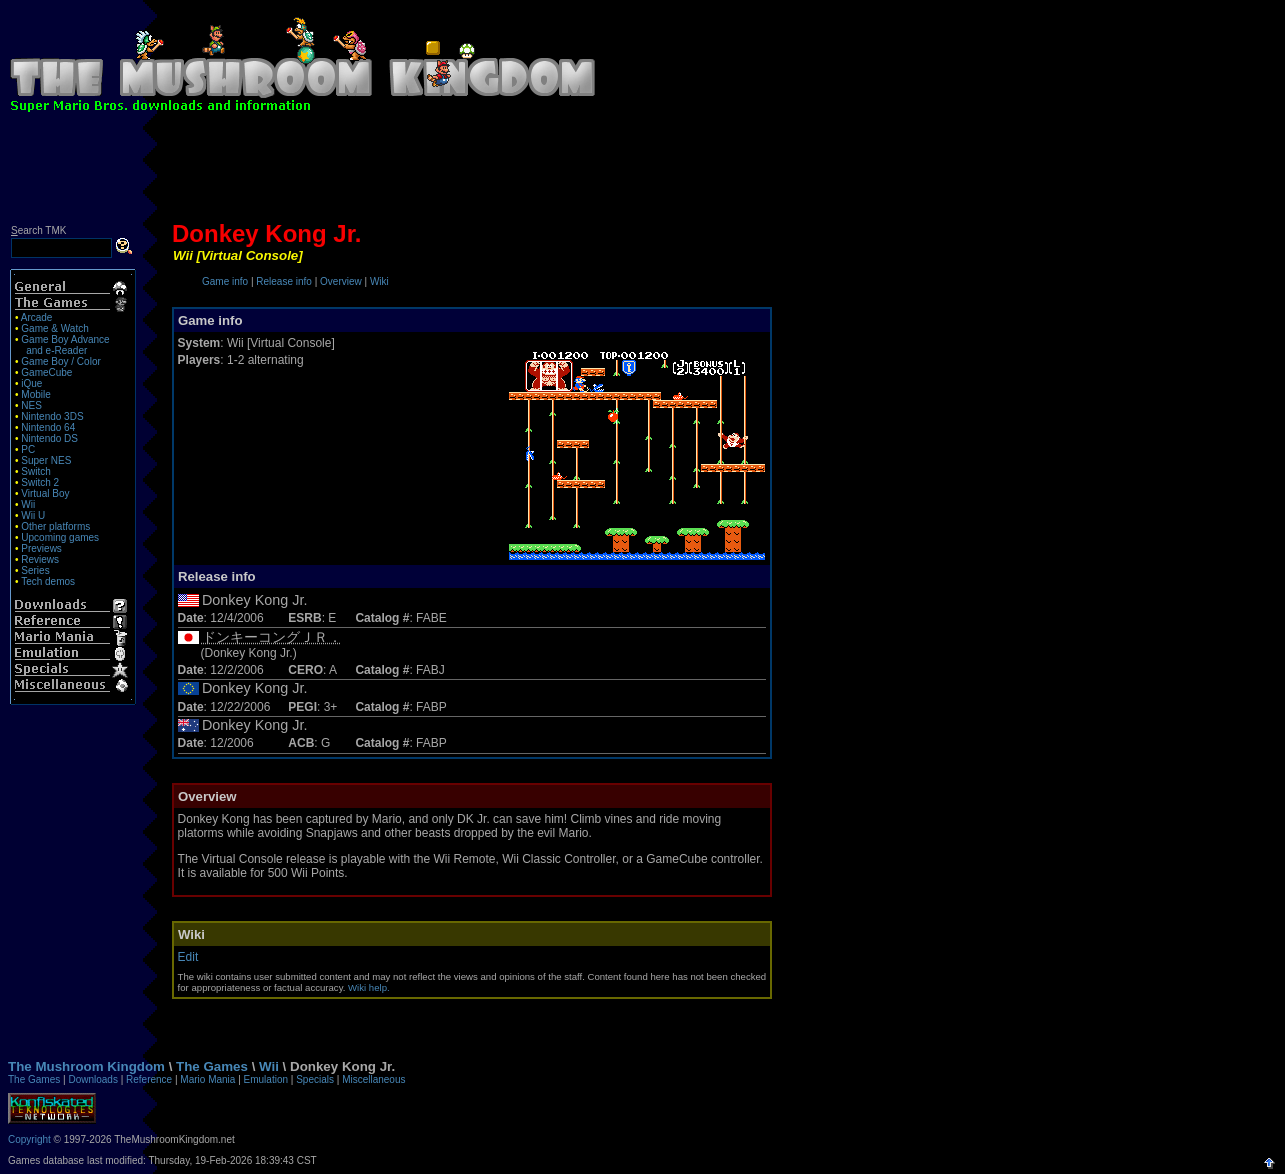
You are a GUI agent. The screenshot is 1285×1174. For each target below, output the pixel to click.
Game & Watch (54, 328)
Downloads (92, 1079)
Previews (41, 548)
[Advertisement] (643, 172)
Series (35, 570)
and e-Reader (56, 350)
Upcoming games (60, 537)
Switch (35, 471)
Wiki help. (369, 987)
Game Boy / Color (60, 361)
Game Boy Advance (65, 339)
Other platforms (55, 526)
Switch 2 (40, 482)
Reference (149, 1079)
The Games (212, 1066)
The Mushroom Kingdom (86, 1066)
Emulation (266, 1079)
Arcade (37, 317)
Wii (28, 504)
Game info (225, 281)
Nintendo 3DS (52, 416)
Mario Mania (207, 1079)
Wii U (33, 515)
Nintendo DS (49, 438)
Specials (315, 1079)
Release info (284, 281)
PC (28, 449)
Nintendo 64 (48, 427)
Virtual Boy (45, 493)
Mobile (35, 394)
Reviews (40, 559)
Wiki (379, 281)
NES (31, 405)
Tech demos (48, 581)
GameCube (46, 372)
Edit (188, 957)
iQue (31, 383)
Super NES (46, 460)
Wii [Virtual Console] (238, 255)
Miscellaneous (373, 1079)
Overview (341, 281)
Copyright (29, 1139)
